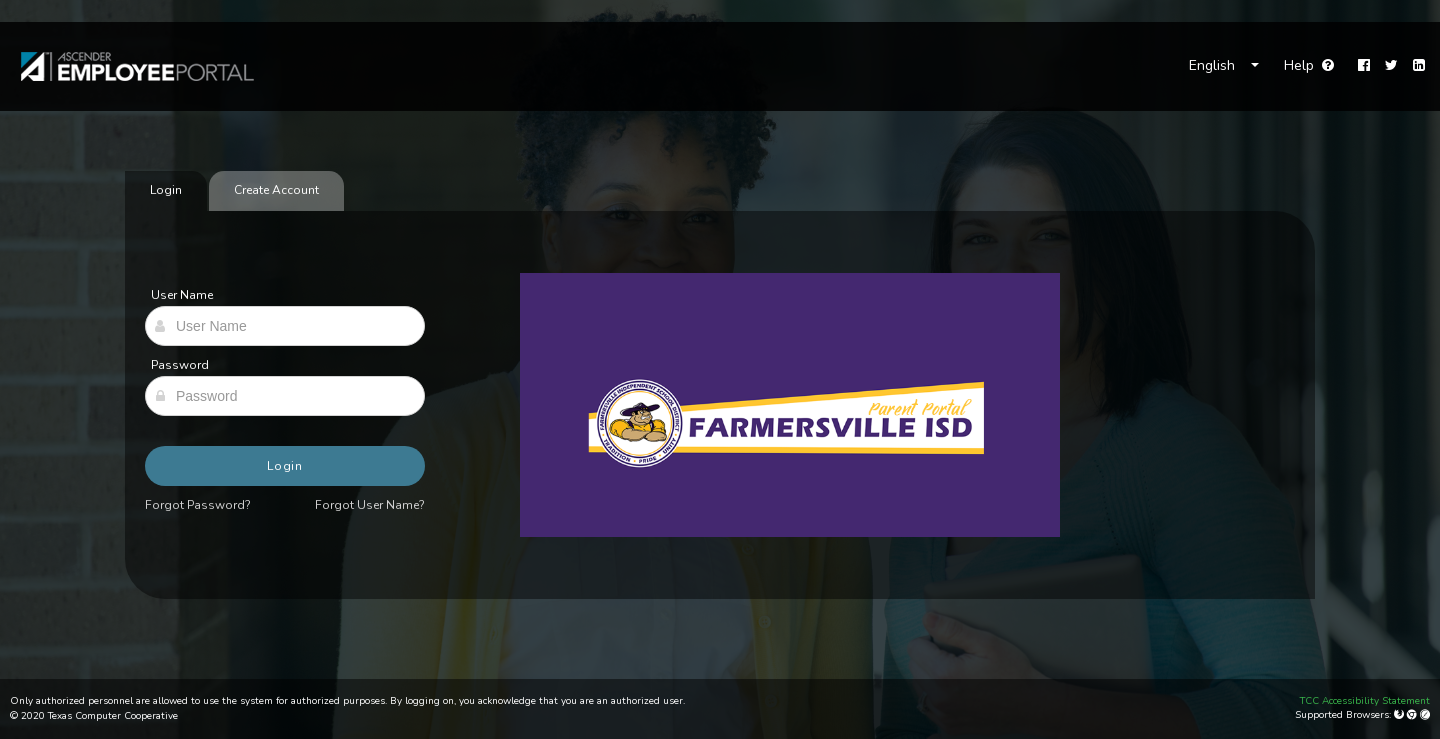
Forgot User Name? (370, 505)
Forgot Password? (198, 505)
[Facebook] (1364, 66)
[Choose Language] (1224, 66)
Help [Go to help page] (1309, 65)
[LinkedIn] (1419, 66)
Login (285, 466)
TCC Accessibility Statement (1365, 701)
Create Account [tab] (276, 190)
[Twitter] (1391, 66)
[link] (127, 66)
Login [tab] (166, 190)
